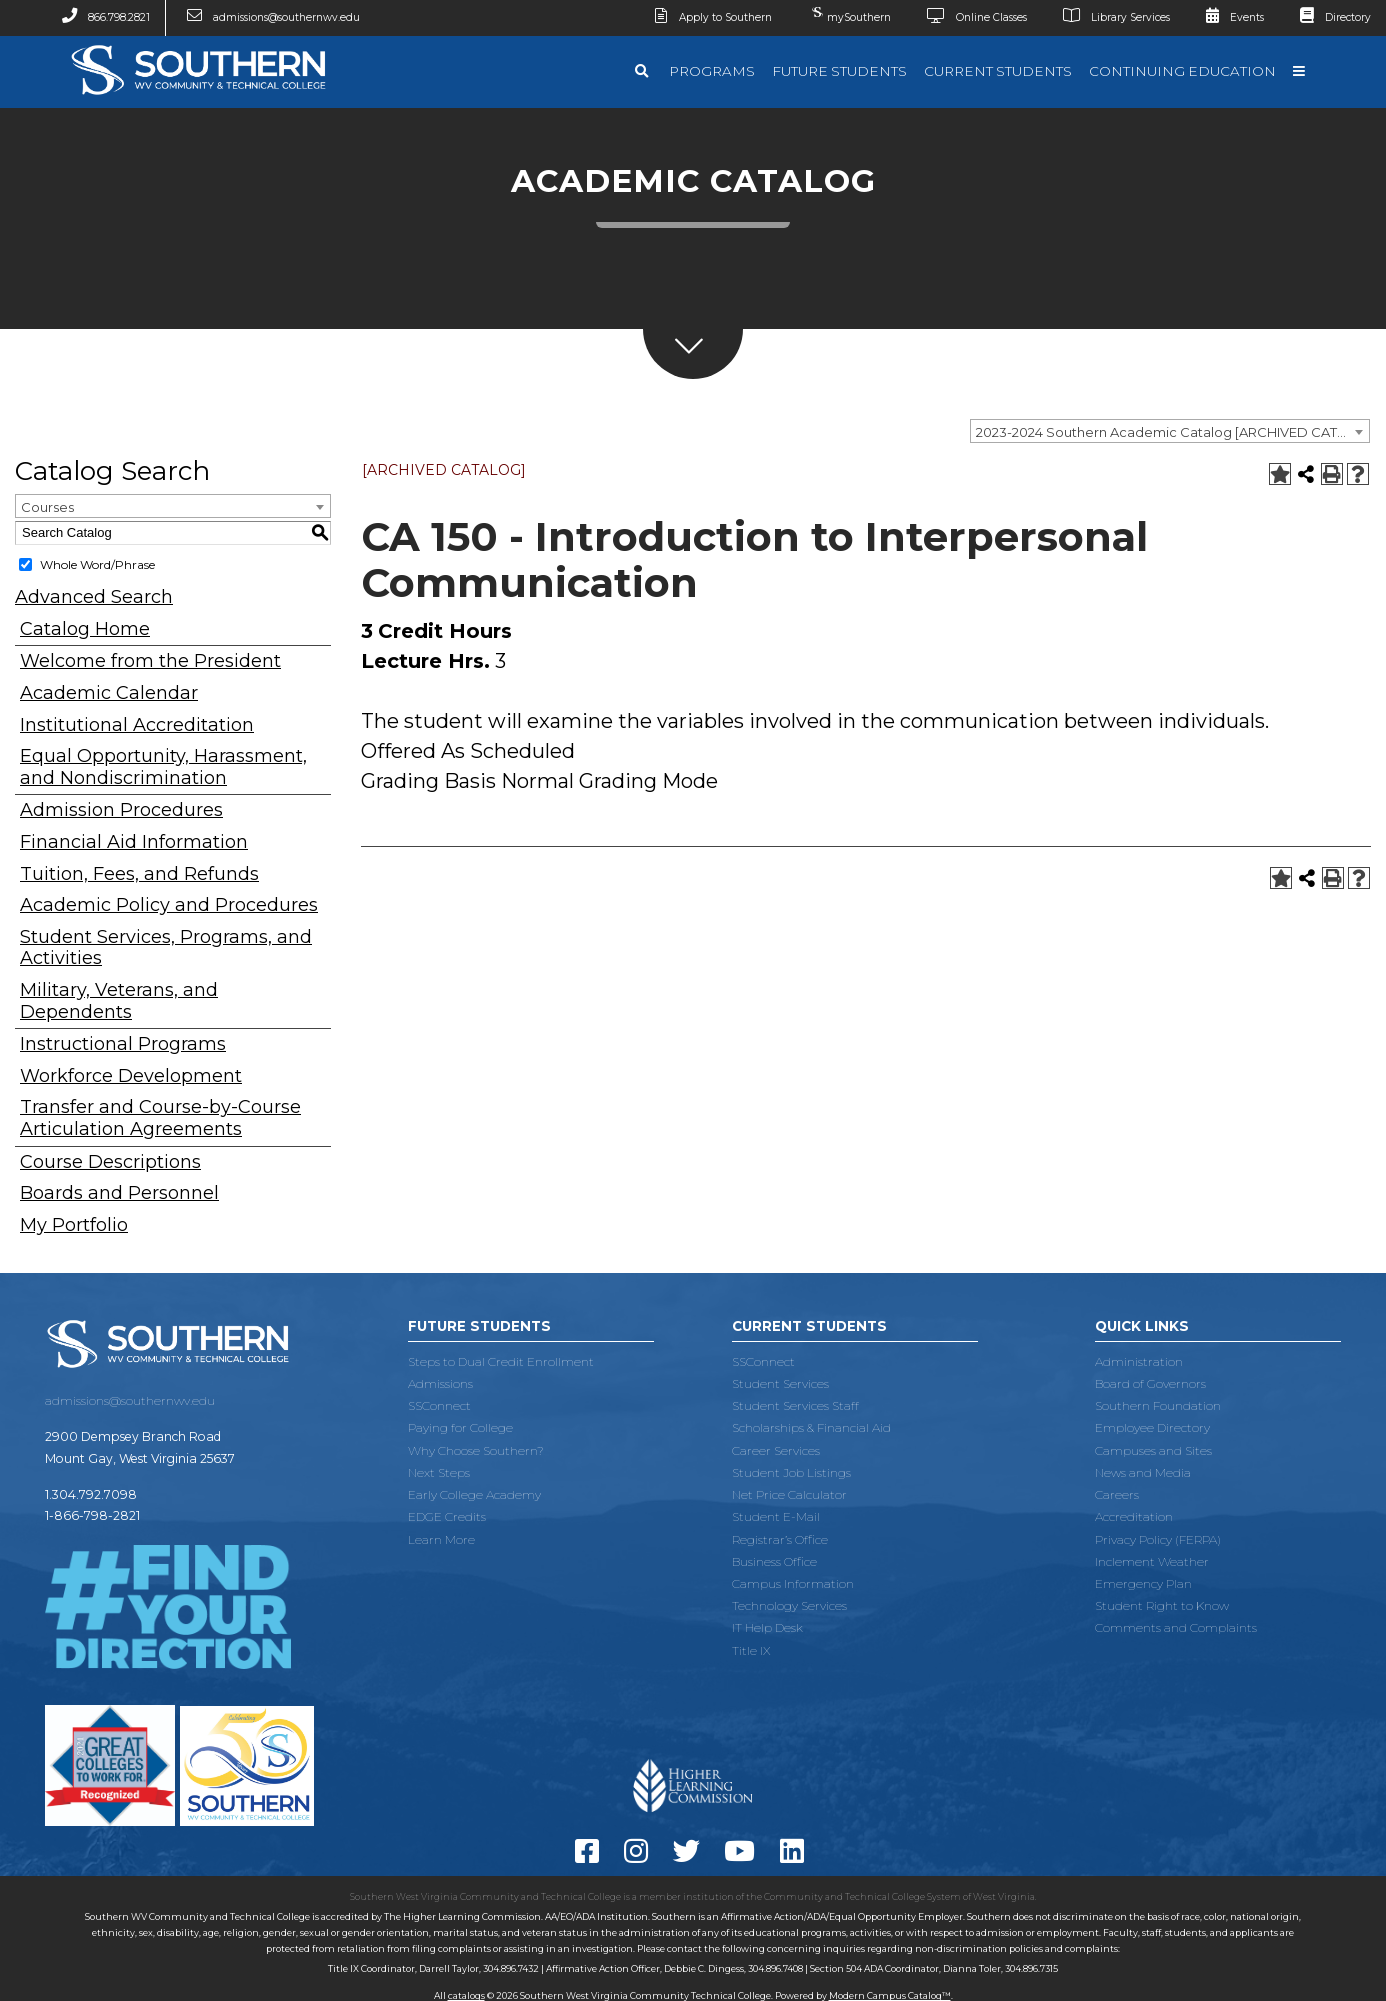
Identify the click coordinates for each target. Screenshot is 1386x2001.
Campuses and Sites (1153, 1450)
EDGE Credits (447, 1516)
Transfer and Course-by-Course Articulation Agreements (160, 1118)
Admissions (440, 1383)
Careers (1117, 1494)
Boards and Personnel (119, 1193)
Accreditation (1134, 1516)
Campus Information (793, 1583)
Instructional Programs (123, 1044)
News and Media (1143, 1472)
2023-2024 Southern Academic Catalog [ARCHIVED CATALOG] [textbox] (1172, 432)
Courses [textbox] (47, 507)
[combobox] (1170, 431)
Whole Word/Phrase (97, 564)
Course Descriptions (110, 1162)
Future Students (839, 71)
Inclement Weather (1152, 1561)
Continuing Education (1182, 71)
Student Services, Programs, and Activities (166, 948)
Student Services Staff (795, 1405)
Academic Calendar (109, 693)
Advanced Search (94, 597)
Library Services (1108, 18)
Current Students (998, 71)
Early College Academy (474, 1494)
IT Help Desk (767, 1627)
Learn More (441, 1539)
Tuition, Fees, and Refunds (139, 874)
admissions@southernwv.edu (265, 18)
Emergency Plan (1143, 1583)
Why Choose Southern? (476, 1450)
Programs (712, 71)
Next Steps (439, 1472)
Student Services (780, 1383)
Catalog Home (85, 629)
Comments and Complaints (1176, 1627)
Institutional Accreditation (137, 725)
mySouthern (849, 13)
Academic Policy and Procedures (169, 905)
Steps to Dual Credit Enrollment (501, 1361)
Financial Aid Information (134, 842)
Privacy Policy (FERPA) (1158, 1539)
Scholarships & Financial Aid (811, 1427)
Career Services (776, 1450)
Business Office (774, 1561)
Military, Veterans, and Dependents (119, 1001)
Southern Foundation (1158, 1405)
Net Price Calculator (789, 1494)
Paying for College (460, 1427)
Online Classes (969, 18)
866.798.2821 (98, 18)
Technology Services (789, 1605)
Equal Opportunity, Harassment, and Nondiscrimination (163, 767)
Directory (1328, 18)
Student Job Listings (791, 1472)
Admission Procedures (121, 810)
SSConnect (439, 1405)
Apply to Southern (706, 18)
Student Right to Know (1162, 1605)
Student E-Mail (776, 1516)
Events (1227, 18)
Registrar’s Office (780, 1539)
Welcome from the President (150, 661)
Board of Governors (1150, 1383)
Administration (1139, 1361)
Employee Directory (1152, 1427)
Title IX (751, 1650)
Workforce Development (131, 1076)
